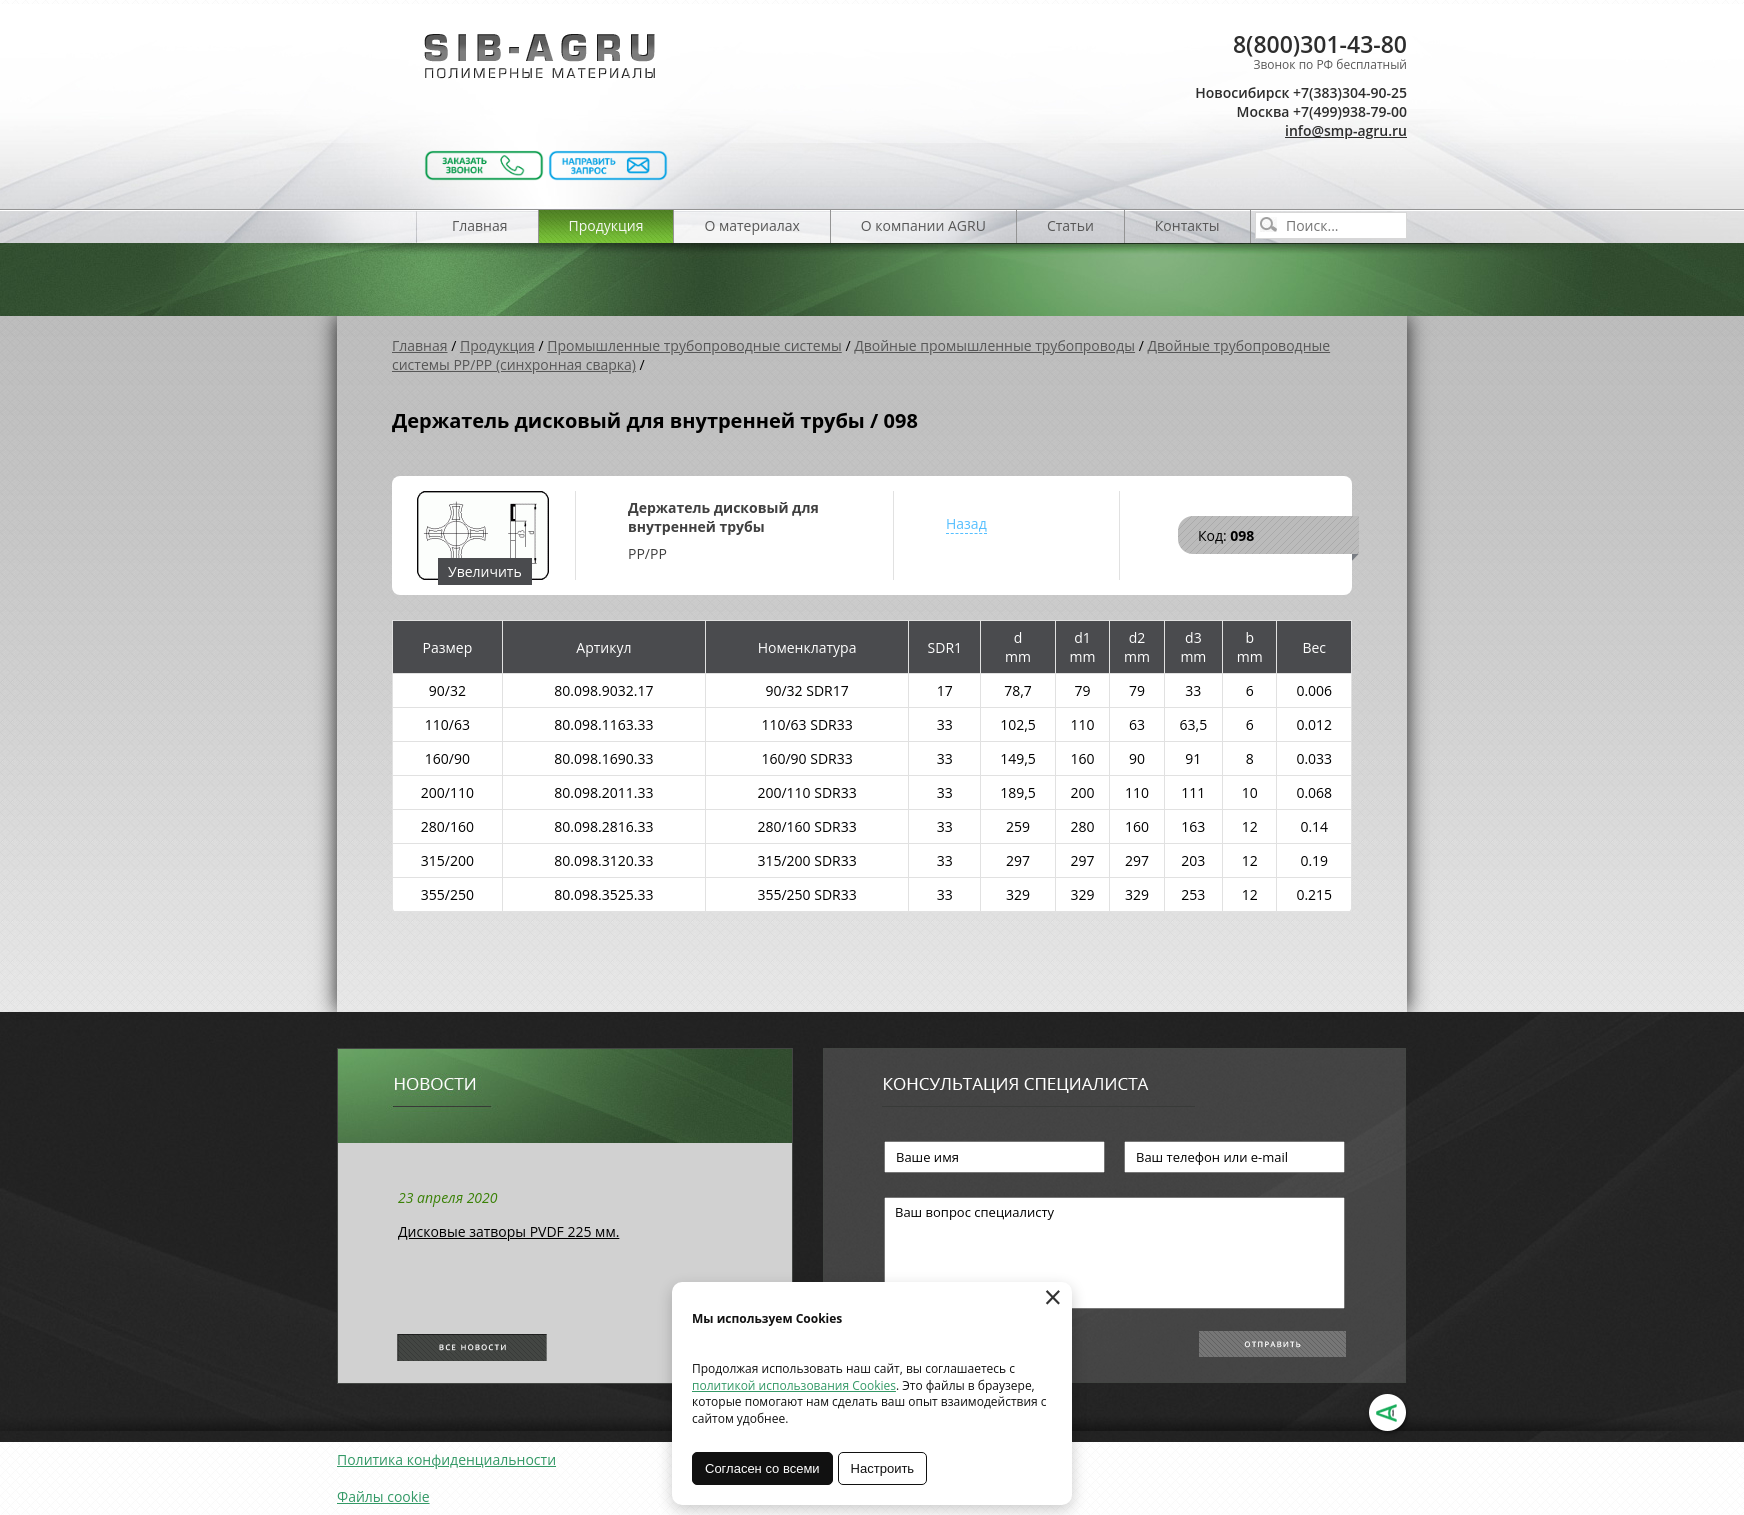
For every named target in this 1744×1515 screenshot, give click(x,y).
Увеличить (485, 571)
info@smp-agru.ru (1346, 130)
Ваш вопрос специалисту (1114, 1253)
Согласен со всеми (762, 1468)
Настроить (883, 1468)
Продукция (606, 225)
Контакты (1187, 225)
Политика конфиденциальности (446, 1459)
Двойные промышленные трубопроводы (994, 345)
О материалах (751, 225)
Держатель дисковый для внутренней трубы (723, 517)
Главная (480, 225)
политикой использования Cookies (794, 1385)
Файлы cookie (383, 1496)
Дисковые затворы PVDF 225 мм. (508, 1231)
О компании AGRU (923, 225)
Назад (966, 523)
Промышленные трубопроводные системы (694, 345)
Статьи (1070, 225)
